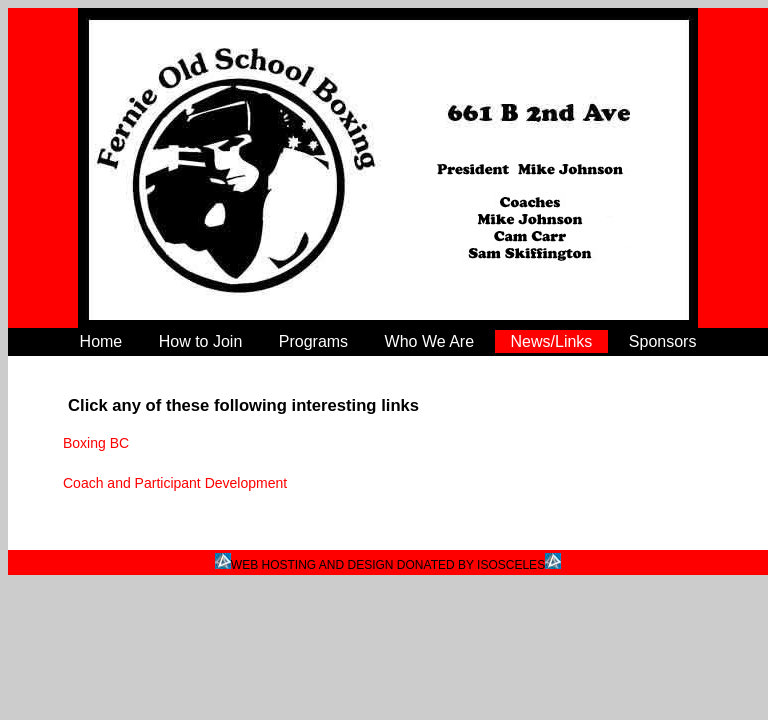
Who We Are (430, 341)
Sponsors (663, 341)
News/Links (552, 341)
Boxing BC (96, 443)
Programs (313, 341)
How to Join (201, 341)
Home (101, 341)
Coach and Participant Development (175, 483)
